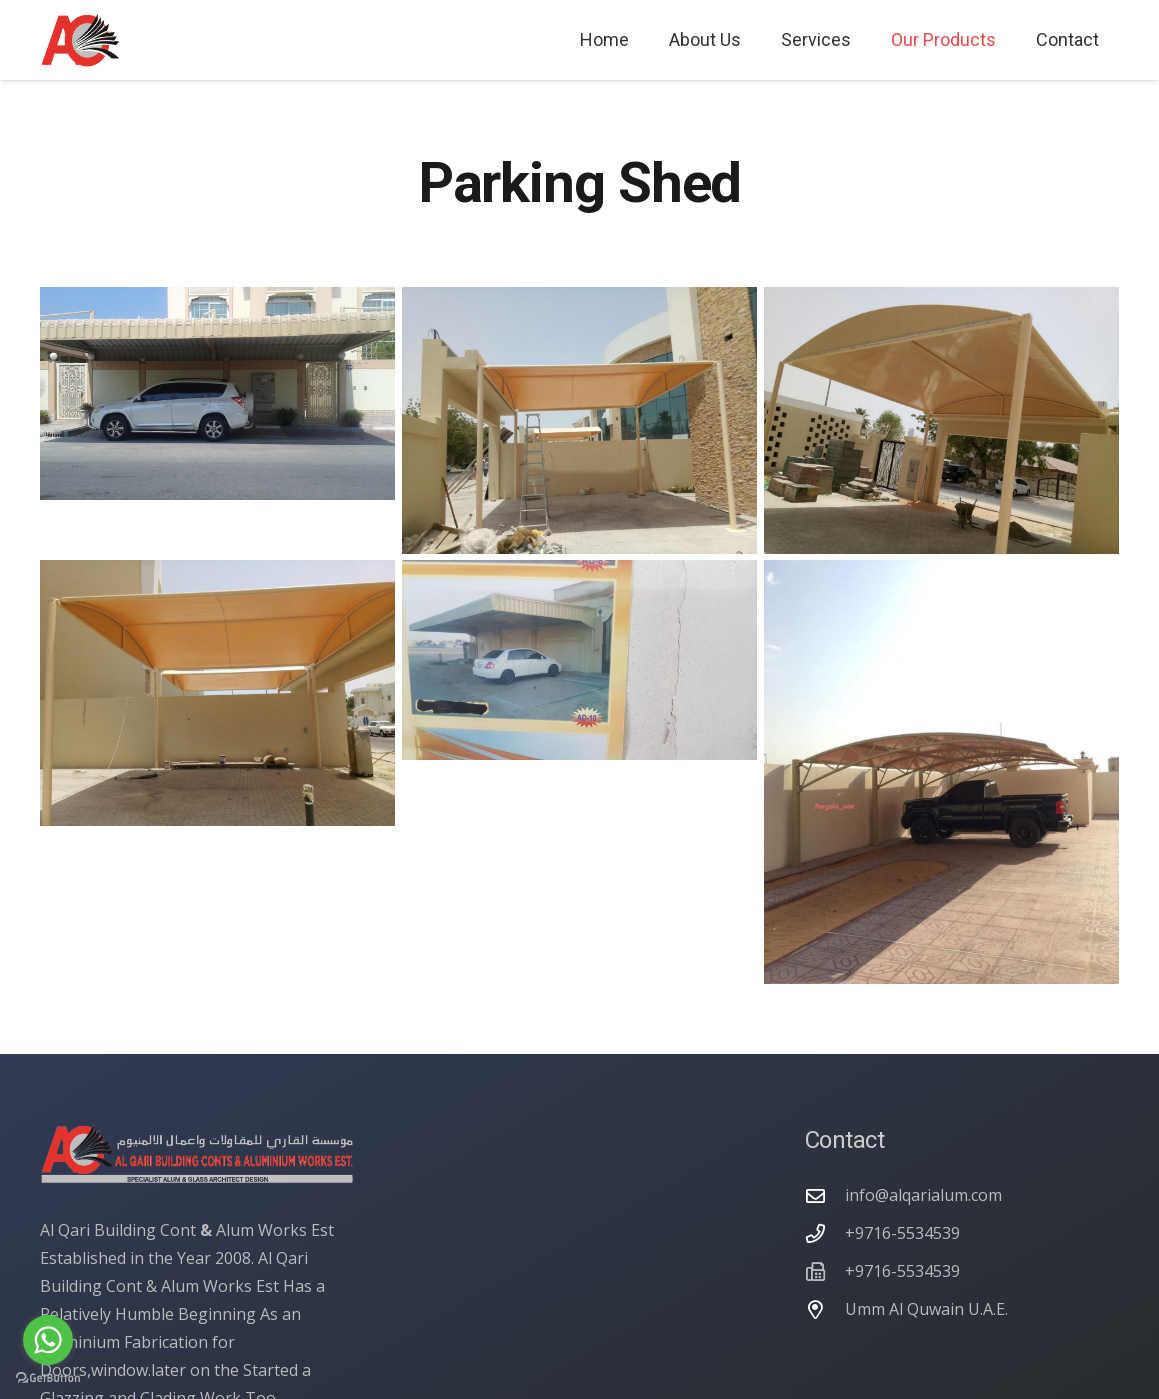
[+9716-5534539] (825, 1233)
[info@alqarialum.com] (825, 1195)
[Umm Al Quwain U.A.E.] (825, 1309)
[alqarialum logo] (80, 40)
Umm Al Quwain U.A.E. (926, 1309)
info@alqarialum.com (923, 1195)
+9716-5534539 (902, 1233)
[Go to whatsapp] (48, 1340)
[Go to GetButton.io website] (48, 1378)
